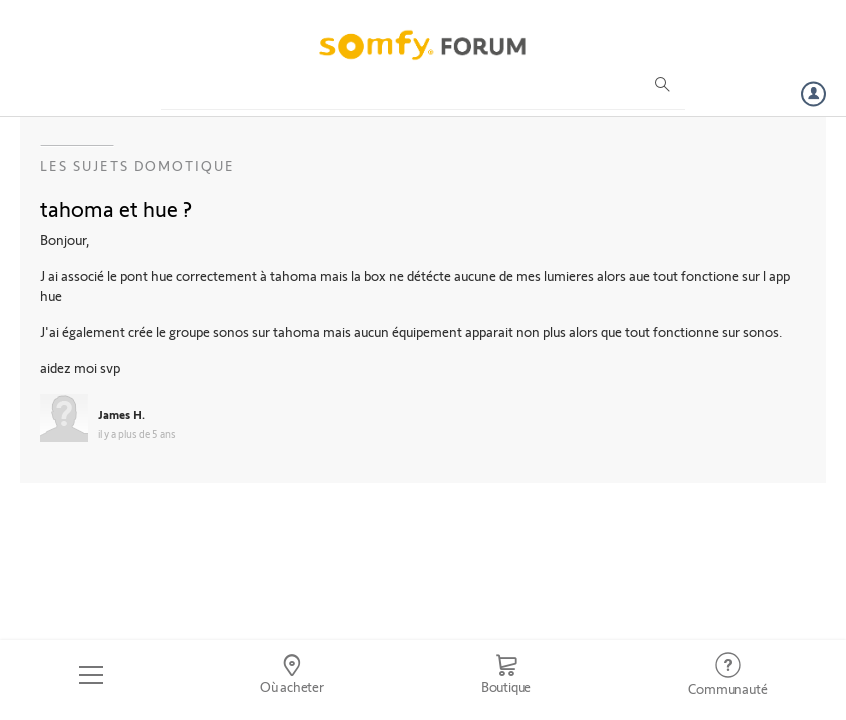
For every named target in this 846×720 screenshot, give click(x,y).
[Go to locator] (291, 675)
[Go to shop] (506, 675)
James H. (121, 414)
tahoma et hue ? (116, 208)
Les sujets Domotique (137, 165)
